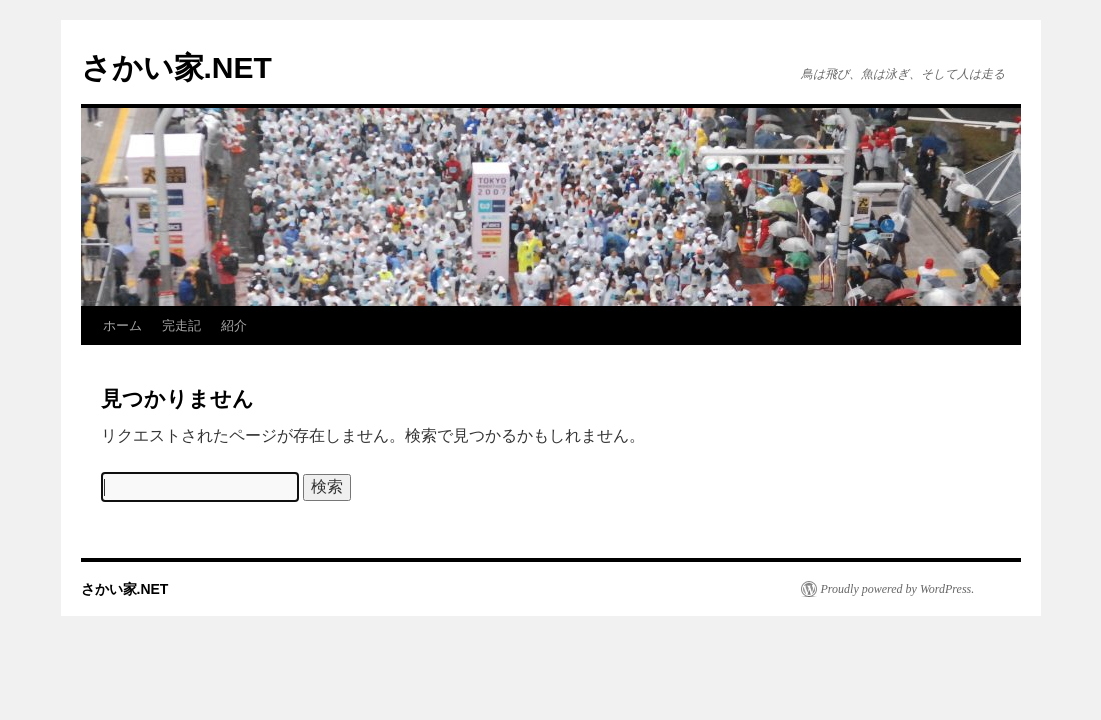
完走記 (181, 325)
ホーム (122, 325)
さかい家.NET (176, 67)
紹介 (234, 325)
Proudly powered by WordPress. (898, 589)
